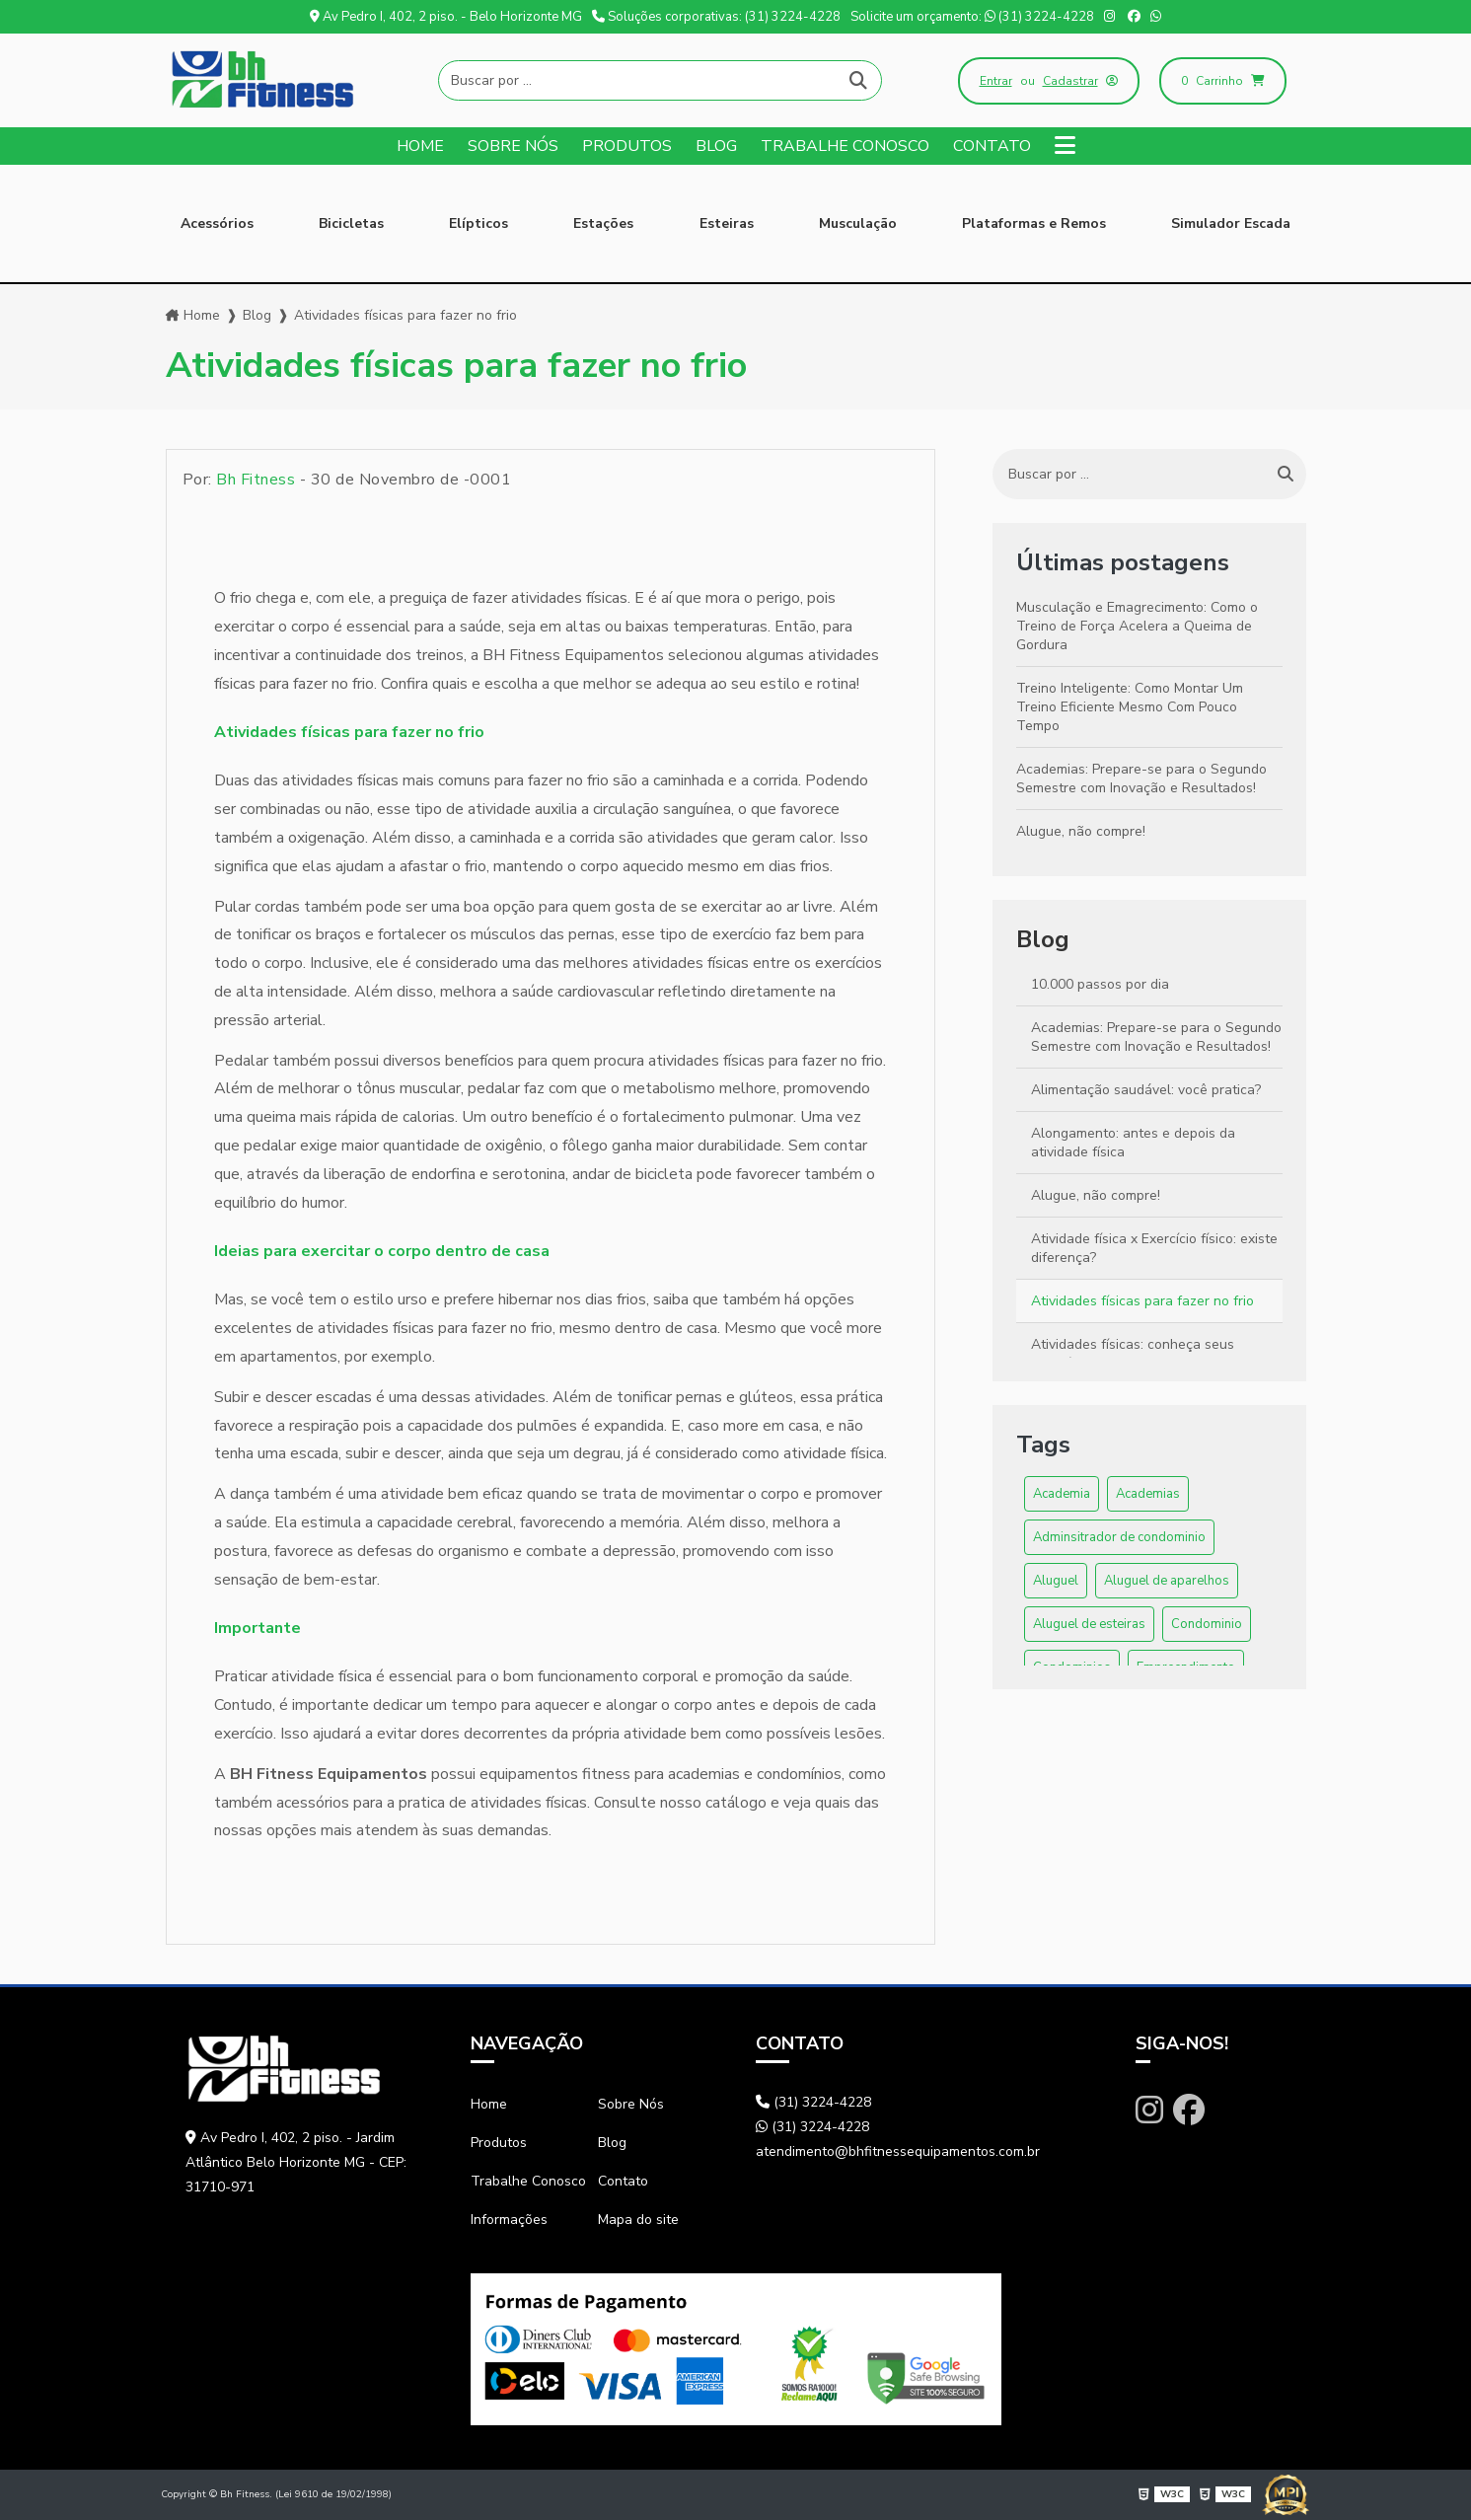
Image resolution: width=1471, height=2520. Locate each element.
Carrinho (1223, 81)
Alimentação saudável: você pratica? (1146, 1089)
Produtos (627, 146)
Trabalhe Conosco (845, 146)
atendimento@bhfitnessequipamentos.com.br (898, 2151)
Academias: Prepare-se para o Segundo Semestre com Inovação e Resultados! (1141, 778)
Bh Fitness (255, 479)
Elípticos (478, 223)
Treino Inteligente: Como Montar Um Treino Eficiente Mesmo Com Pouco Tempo (1129, 707)
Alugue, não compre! (1080, 831)
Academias (1148, 1494)
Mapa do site (638, 2219)
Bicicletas (351, 223)
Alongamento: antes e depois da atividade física (1133, 1142)
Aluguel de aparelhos (1166, 1581)
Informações (509, 2219)
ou (1049, 81)
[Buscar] (858, 80)
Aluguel (1055, 1581)
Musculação (858, 223)
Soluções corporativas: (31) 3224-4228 (716, 17)
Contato (992, 146)
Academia (1061, 1494)
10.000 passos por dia (1100, 984)
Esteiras (726, 223)
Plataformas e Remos (1034, 223)
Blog (716, 146)
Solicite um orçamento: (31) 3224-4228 (972, 17)
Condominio (1206, 1624)
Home (420, 146)
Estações (603, 223)
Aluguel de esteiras (1089, 1624)
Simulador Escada (1230, 223)
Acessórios (217, 223)
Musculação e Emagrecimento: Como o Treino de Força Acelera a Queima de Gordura (1137, 626)
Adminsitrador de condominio (1119, 1537)
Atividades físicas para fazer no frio (1142, 1301)
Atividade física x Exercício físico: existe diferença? (1154, 1248)
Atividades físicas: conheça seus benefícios (1132, 1353)
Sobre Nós (513, 146)
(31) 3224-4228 (813, 2102)
